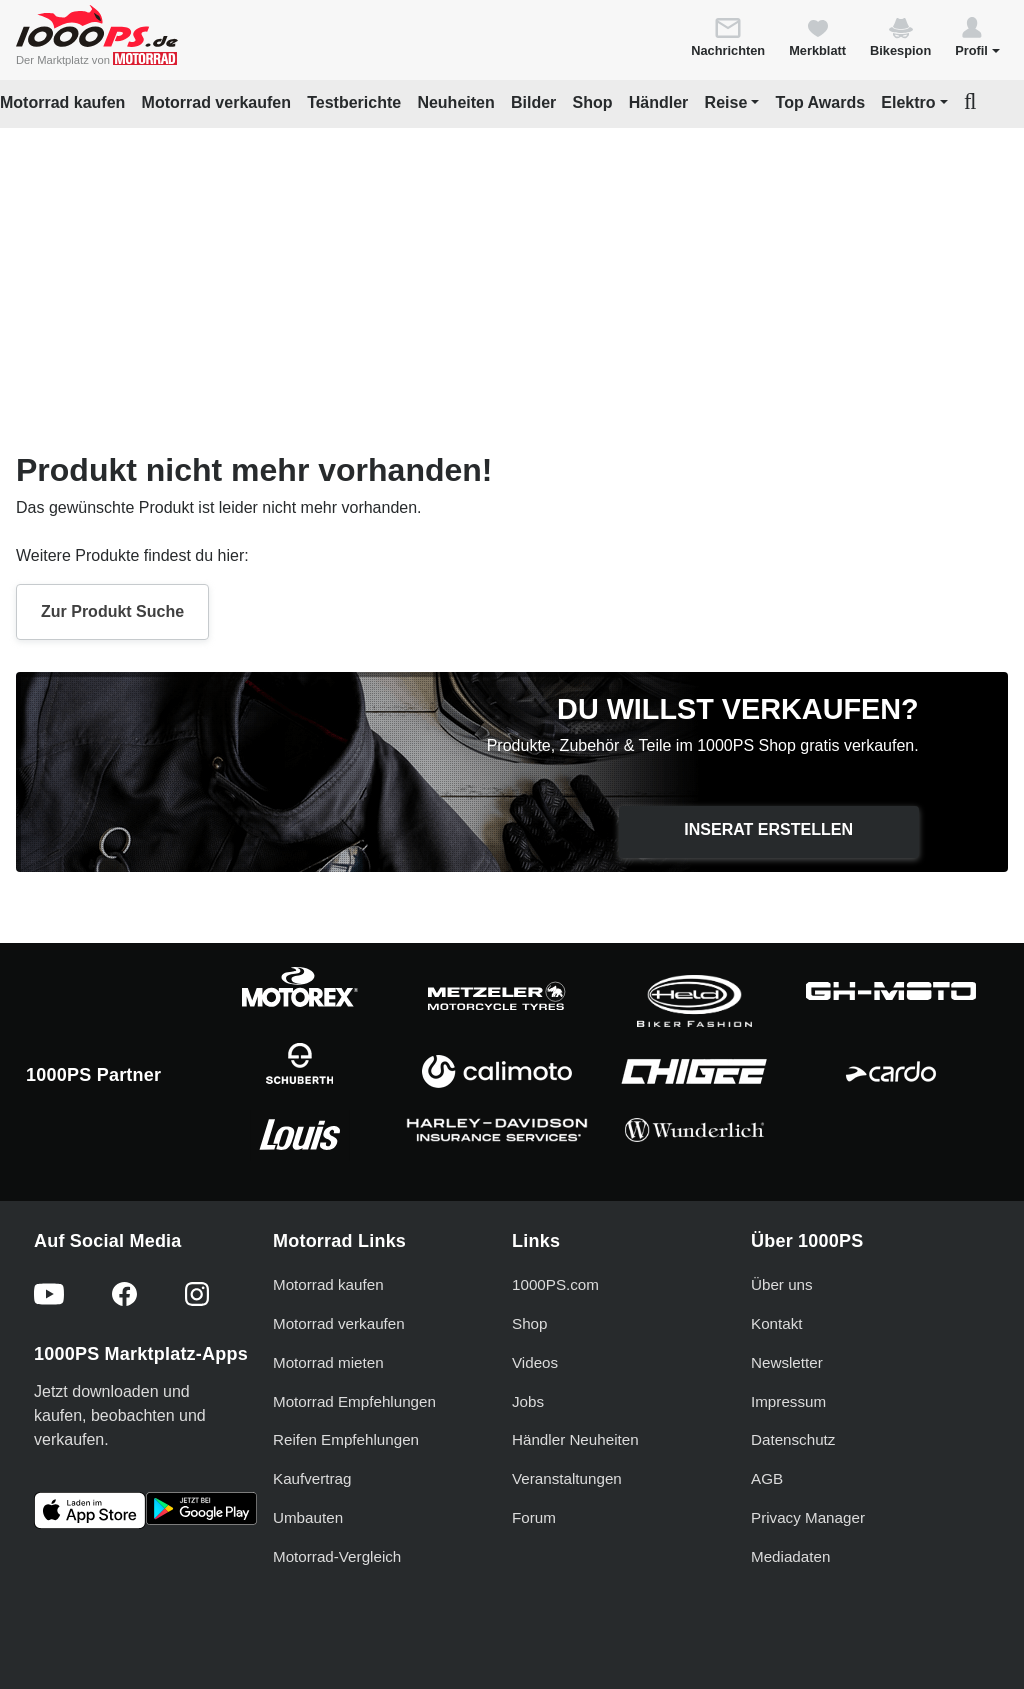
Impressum (788, 1401)
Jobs (528, 1401)
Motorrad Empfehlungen (354, 1401)
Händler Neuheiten (575, 1439)
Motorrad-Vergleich (337, 1556)
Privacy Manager (808, 1517)
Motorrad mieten (328, 1362)
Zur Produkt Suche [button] (112, 611)
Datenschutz (793, 1439)
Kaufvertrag (312, 1478)
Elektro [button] (908, 102)
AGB (767, 1478)
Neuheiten (455, 102)
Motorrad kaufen (62, 102)
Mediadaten (790, 1556)
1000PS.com (555, 1284)
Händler (659, 102)
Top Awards (821, 102)
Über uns (782, 1284)
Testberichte (354, 102)
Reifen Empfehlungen (346, 1439)
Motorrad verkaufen (216, 102)
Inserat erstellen (768, 829)
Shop (593, 102)
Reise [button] (726, 102)
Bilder (533, 102)
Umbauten (308, 1517)
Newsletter (787, 1362)
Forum (534, 1517)
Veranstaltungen (567, 1478)
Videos (535, 1362)
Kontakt (777, 1323)
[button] (977, 36)
